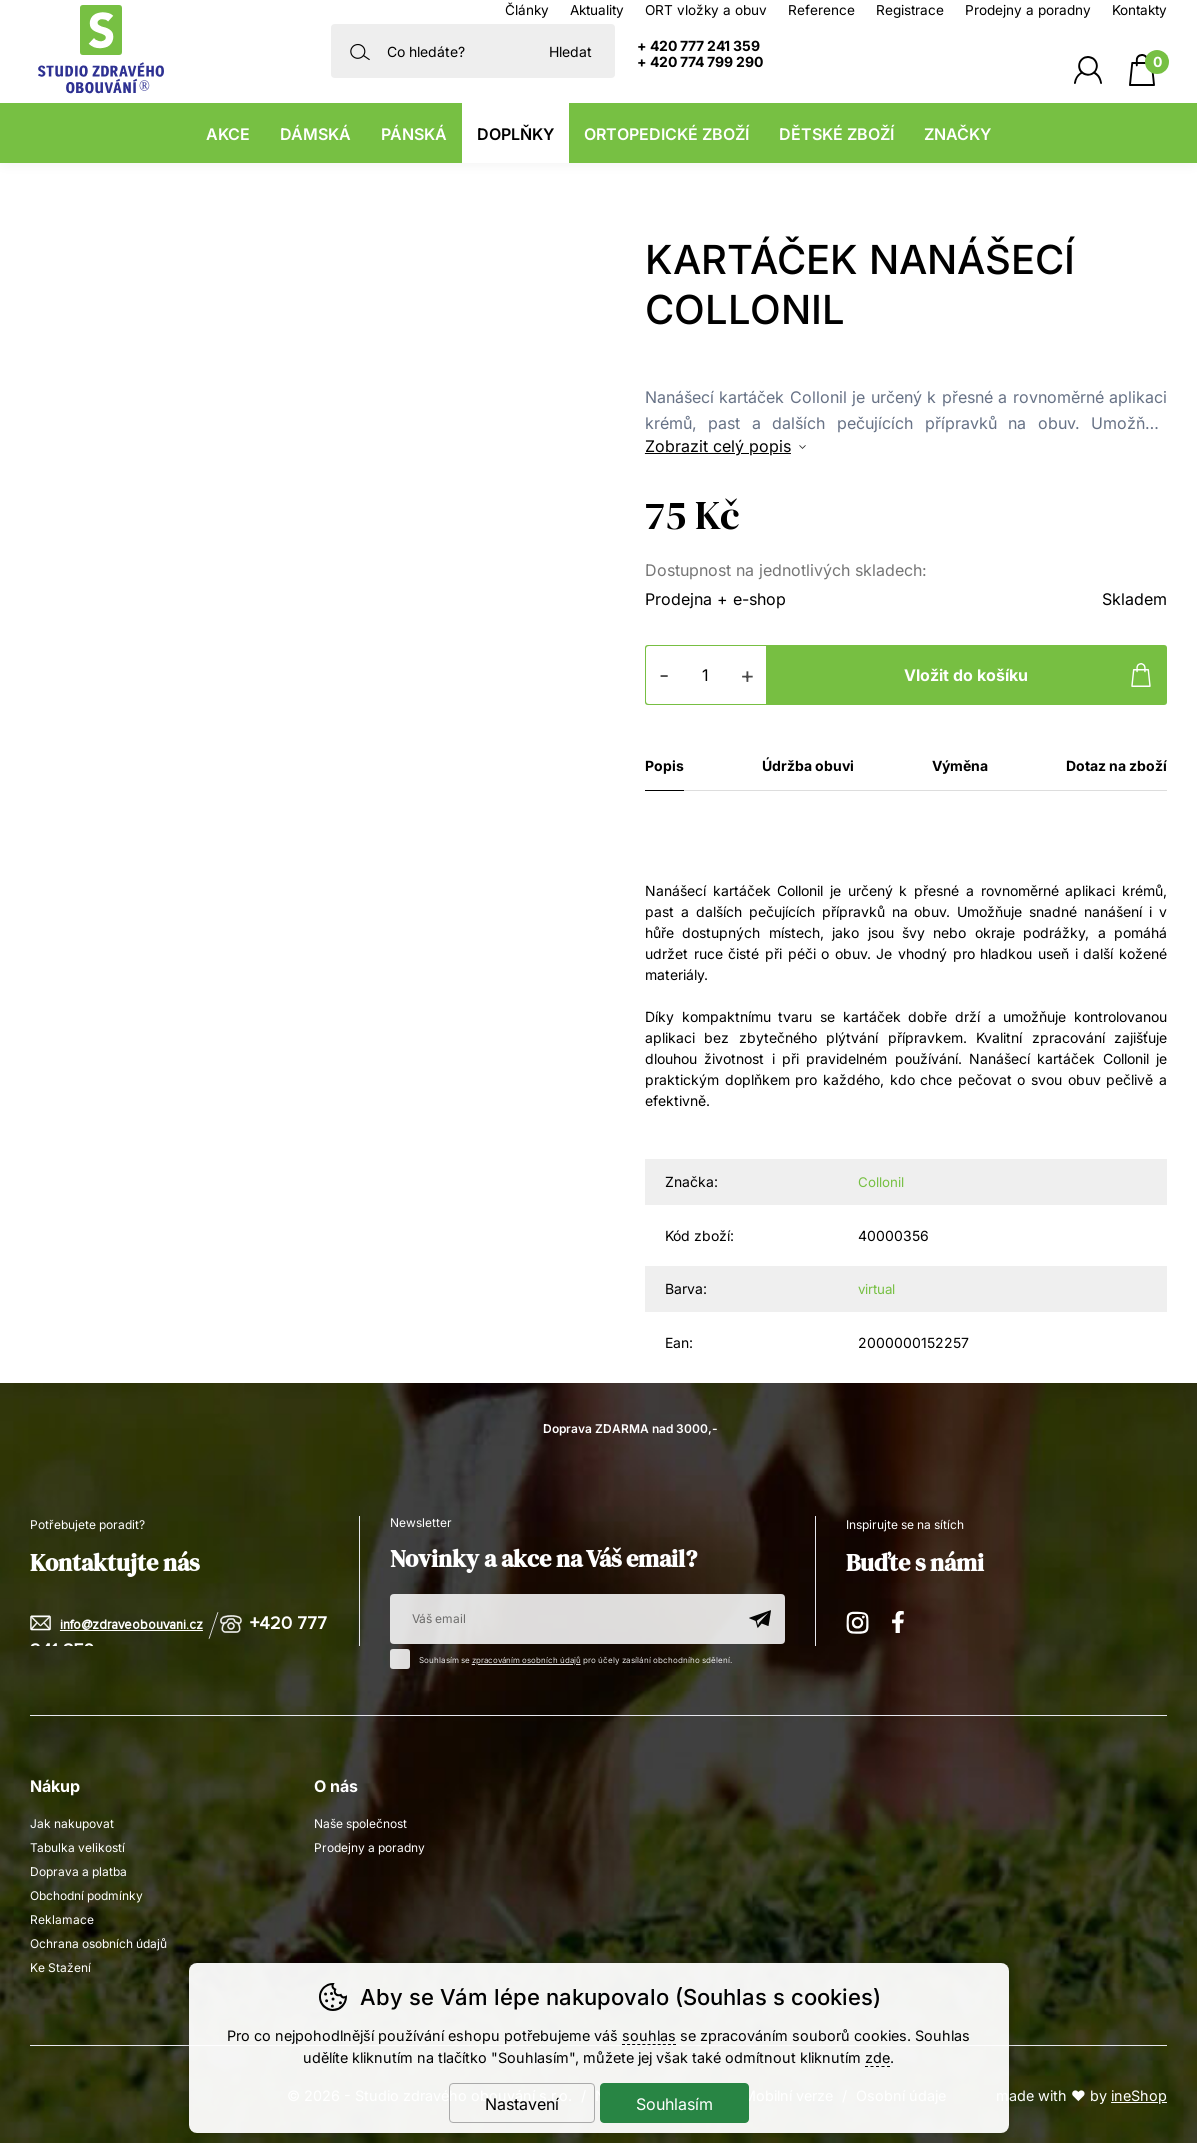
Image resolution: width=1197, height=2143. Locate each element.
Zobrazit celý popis (718, 446)
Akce (228, 134)
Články (527, 10)
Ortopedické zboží (666, 134)
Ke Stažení (60, 1965)
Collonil (881, 1181)
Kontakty (1139, 10)
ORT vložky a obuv (706, 10)
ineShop (1139, 2093)
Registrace (910, 10)
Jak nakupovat (72, 1821)
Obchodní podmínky (86, 1893)
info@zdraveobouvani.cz (131, 1623)
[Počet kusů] (706, 675)
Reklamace (62, 1917)
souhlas (649, 2035)
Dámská (315, 134)
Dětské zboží (836, 134)
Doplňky (515, 134)
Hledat (570, 51)
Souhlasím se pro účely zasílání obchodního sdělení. (568, 1655)
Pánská (414, 134)
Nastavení (522, 2104)
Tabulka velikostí (77, 1845)
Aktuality (597, 10)
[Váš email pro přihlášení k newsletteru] (562, 1617)
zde (877, 2057)
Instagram (859, 1617)
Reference (821, 10)
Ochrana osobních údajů (98, 1941)
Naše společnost (360, 1821)
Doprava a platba (78, 1869)
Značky (957, 134)
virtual (878, 1287)
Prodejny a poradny (1028, 10)
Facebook (905, 1617)
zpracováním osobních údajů (528, 1658)
